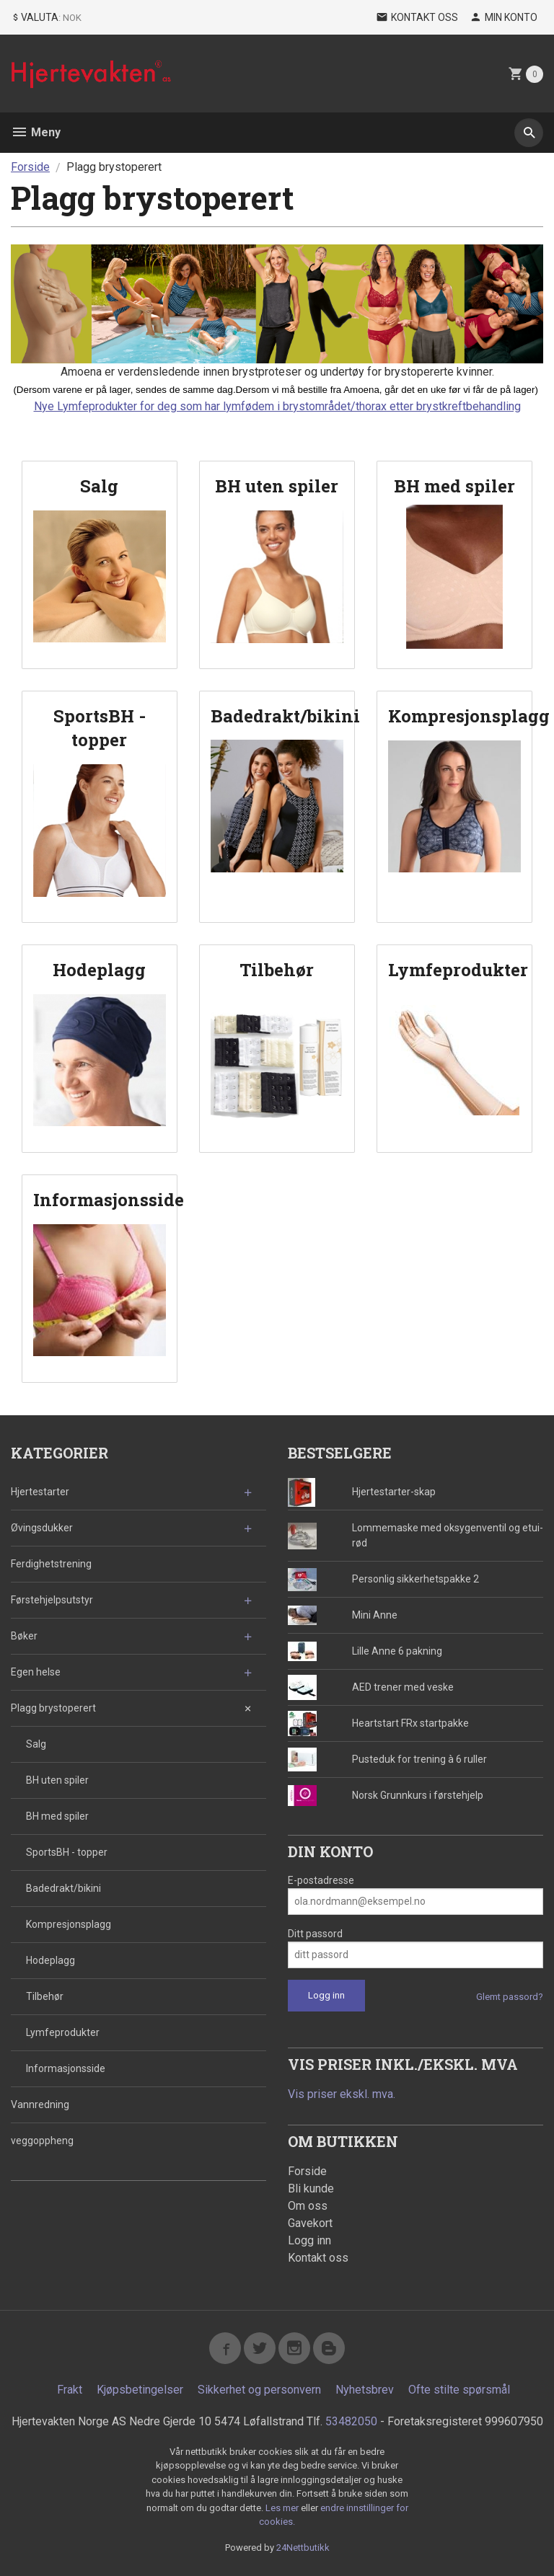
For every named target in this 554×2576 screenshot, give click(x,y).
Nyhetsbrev (364, 2389)
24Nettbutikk (303, 2547)
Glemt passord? (509, 1996)
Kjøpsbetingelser (140, 2389)
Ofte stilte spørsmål (459, 2389)
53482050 (351, 2421)
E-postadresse (321, 1880)
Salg (36, 1744)
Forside (30, 167)
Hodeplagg (50, 1960)
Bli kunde (311, 2188)
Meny (36, 132)
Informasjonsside (65, 2068)
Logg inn (309, 2240)
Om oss (307, 2206)
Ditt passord (315, 1933)
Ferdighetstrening (51, 1564)
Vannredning (40, 2104)
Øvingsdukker (42, 1527)
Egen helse (36, 1672)
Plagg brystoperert (53, 1708)
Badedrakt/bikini (63, 1888)
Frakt (69, 2389)
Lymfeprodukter (63, 2032)
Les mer (283, 2507)
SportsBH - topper (66, 1852)
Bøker (24, 1636)
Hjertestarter (40, 1491)
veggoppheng (42, 2140)
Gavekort (310, 2223)
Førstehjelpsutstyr (52, 1600)
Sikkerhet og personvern (259, 2389)
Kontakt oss (318, 2258)
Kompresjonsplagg (68, 1924)
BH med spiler (57, 1816)
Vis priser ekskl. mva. (341, 2094)
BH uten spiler (57, 1780)
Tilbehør (44, 1996)
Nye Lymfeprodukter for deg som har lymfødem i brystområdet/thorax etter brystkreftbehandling (277, 406)
